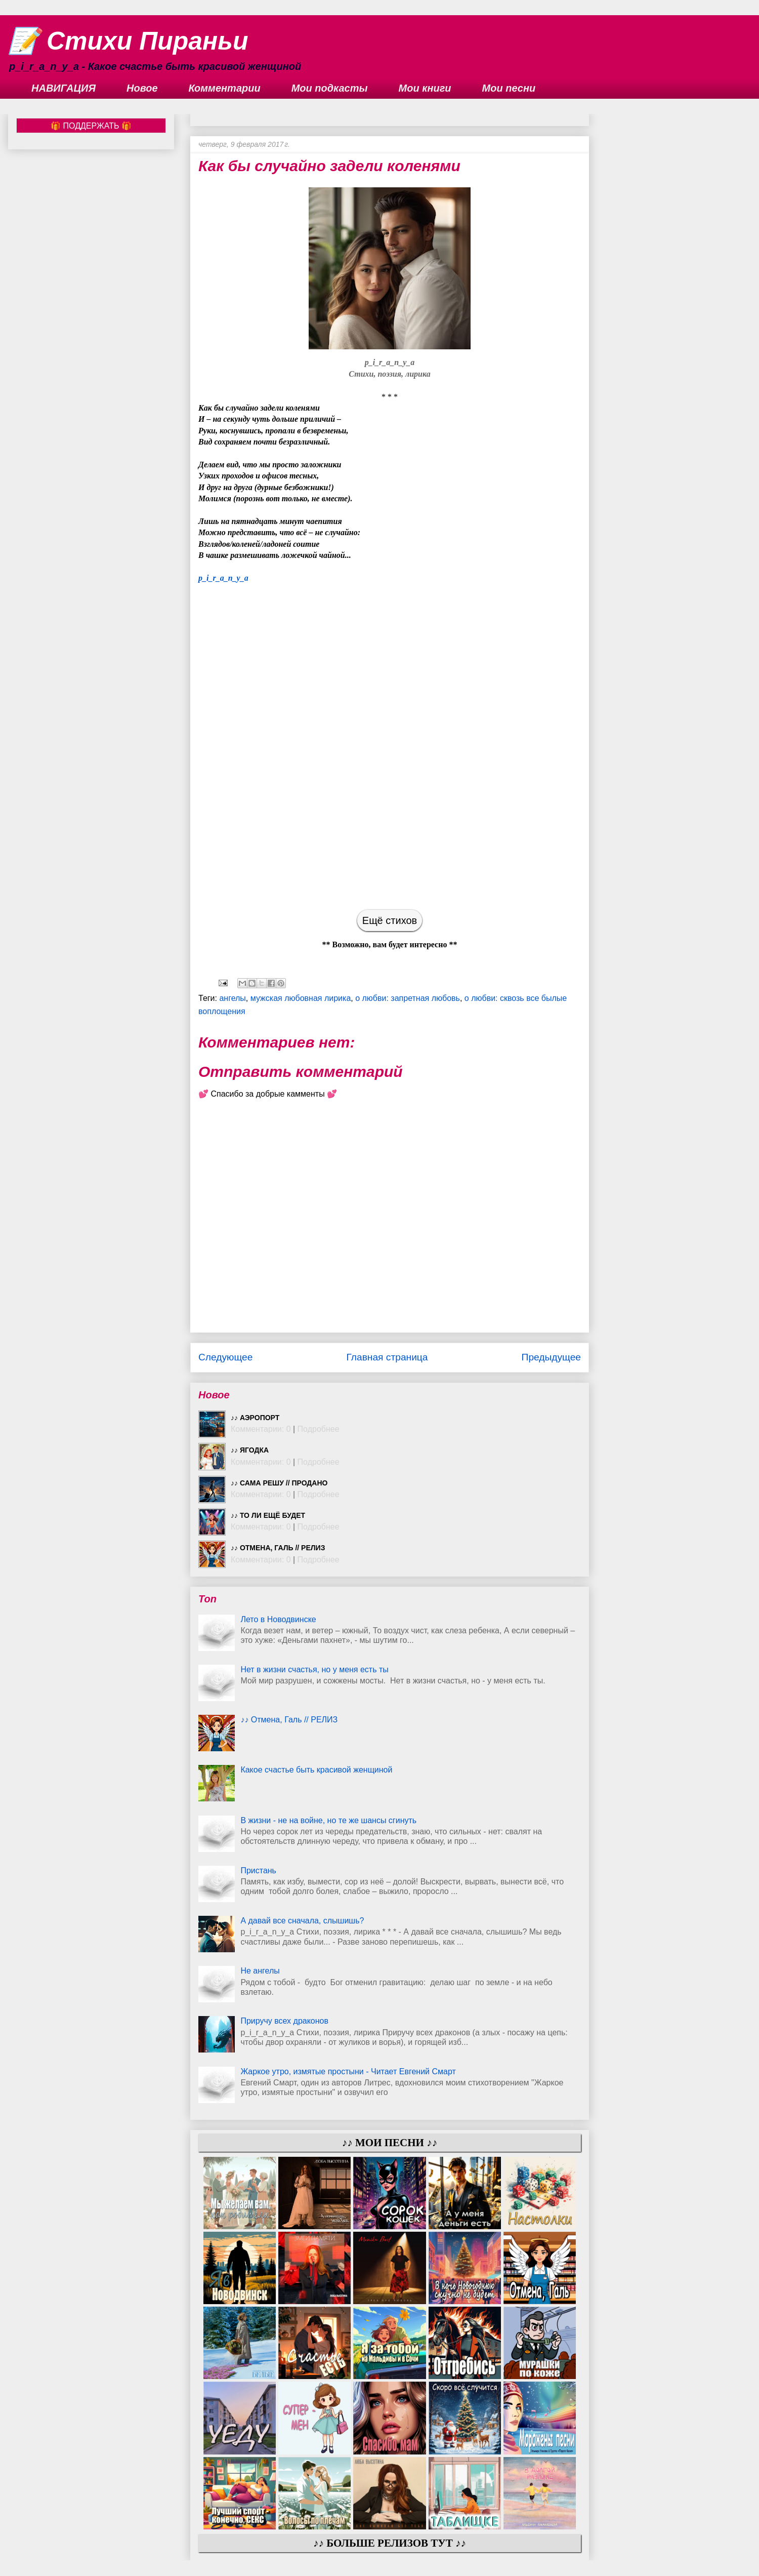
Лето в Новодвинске (278, 1619)
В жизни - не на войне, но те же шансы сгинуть (328, 1820)
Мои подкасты (329, 88)
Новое (142, 88)
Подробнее (319, 1429)
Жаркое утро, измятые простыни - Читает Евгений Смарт (347, 2071)
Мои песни (509, 88)
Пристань (258, 1870)
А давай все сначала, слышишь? (302, 1920)
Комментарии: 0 (261, 1429)
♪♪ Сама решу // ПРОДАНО (279, 1483)
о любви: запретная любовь (407, 998)
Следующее (225, 1357)
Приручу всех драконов (284, 2021)
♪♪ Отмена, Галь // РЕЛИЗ (278, 1548)
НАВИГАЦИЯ (63, 88)
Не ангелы (259, 1970)
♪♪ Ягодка (250, 1450)
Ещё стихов (389, 920)
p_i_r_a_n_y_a (223, 578)
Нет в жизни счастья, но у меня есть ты (314, 1669)
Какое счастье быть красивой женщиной (316, 1769)
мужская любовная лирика (300, 998)
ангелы (232, 998)
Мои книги (425, 88)
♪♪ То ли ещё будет (268, 1515)
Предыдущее (551, 1357)
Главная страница (387, 1357)
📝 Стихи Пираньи (128, 41)
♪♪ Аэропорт (255, 1418)
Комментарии (225, 88)
